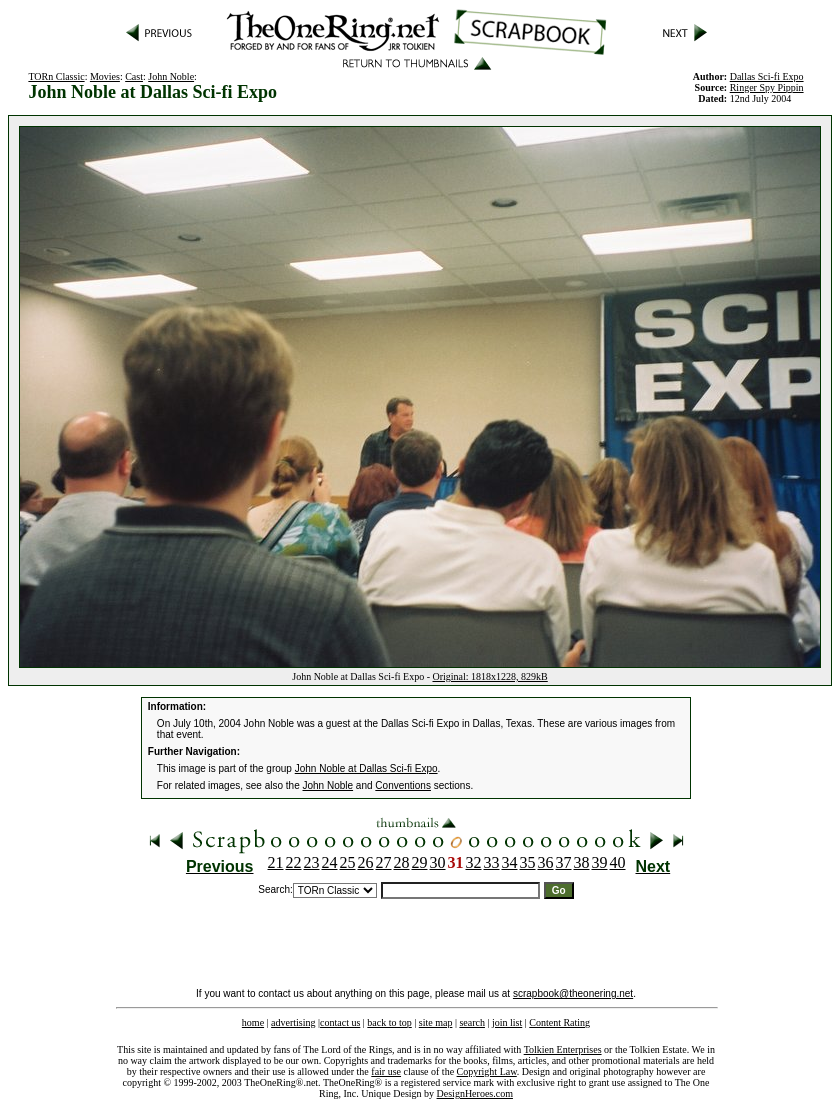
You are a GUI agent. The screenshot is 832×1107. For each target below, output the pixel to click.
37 (564, 862)
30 (438, 862)
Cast (134, 76)
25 (348, 862)
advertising (293, 1022)
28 (402, 862)
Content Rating (559, 1022)
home (253, 1022)
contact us (340, 1022)
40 (618, 862)
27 (384, 862)
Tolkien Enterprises (563, 1049)
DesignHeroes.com (475, 1093)
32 (474, 862)
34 (510, 862)
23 (312, 862)
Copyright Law (487, 1071)
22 (294, 862)
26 (366, 862)
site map (436, 1022)
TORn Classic (56, 76)
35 (528, 862)
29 (420, 862)
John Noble (171, 76)
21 (276, 862)
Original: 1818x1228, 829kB (489, 676)
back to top (389, 1022)
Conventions (403, 785)
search (472, 1022)
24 (330, 862)
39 (600, 862)
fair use (386, 1071)
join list (507, 1022)
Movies (105, 76)
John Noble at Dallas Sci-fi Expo (366, 768)
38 (582, 862)
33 (492, 862)
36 (546, 862)
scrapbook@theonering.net (573, 993)
